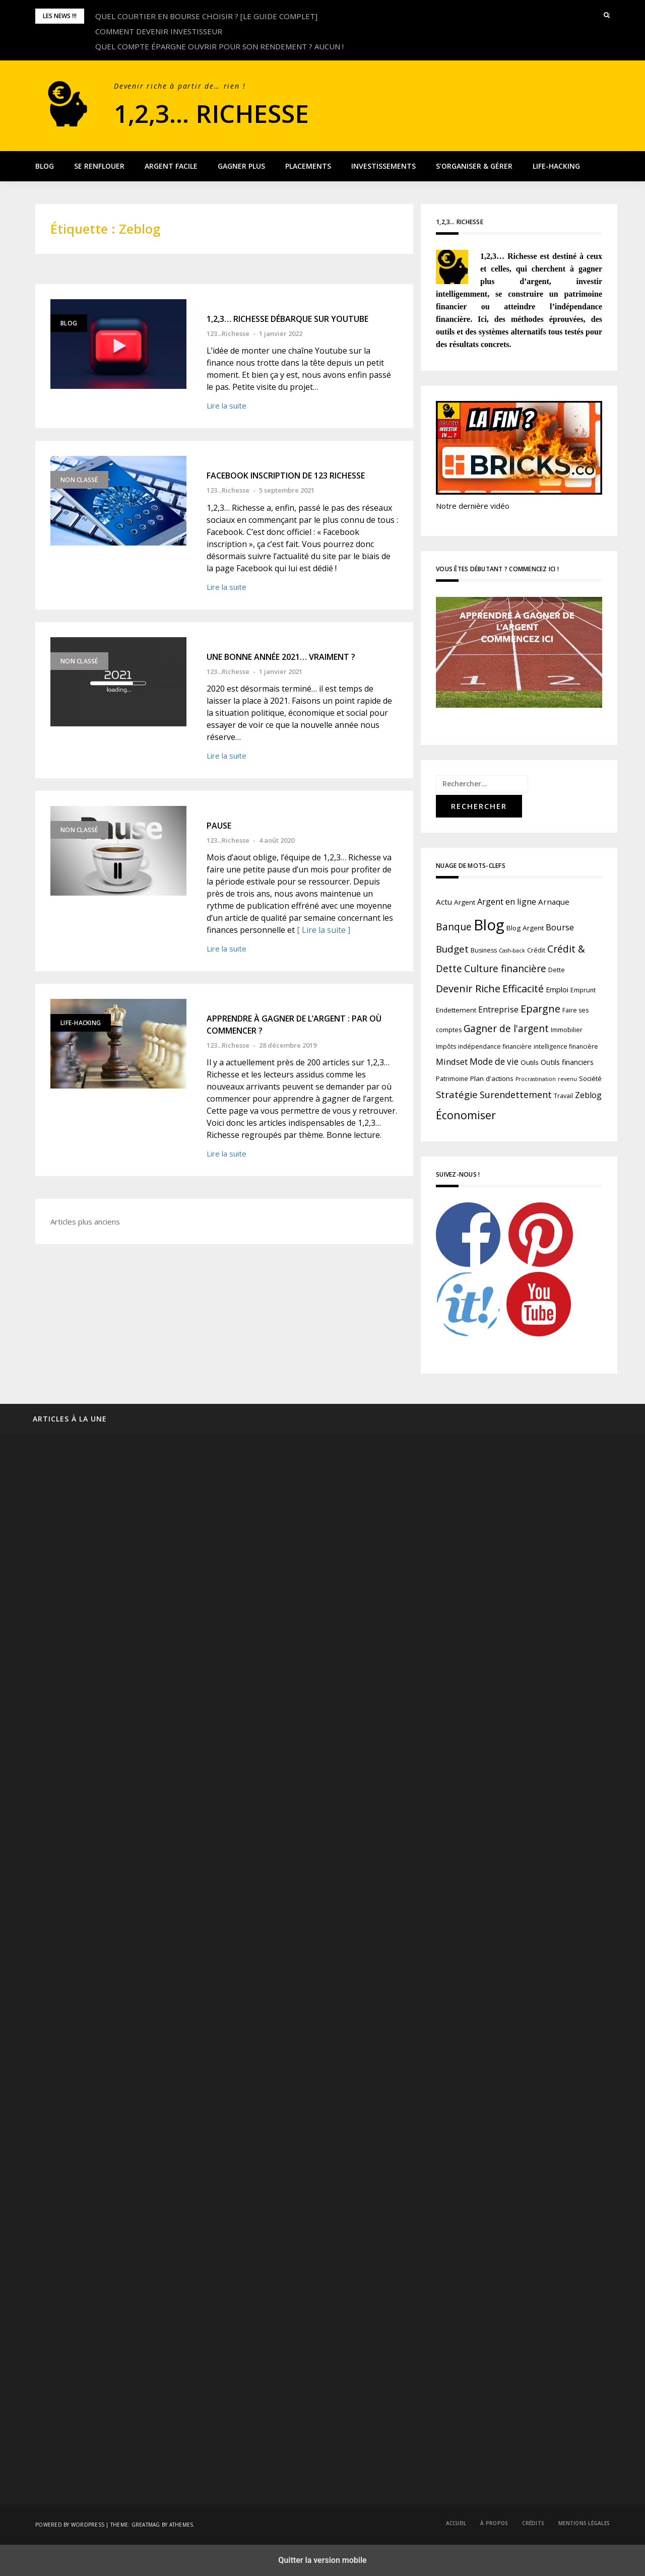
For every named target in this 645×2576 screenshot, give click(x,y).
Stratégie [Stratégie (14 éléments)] (457, 1094)
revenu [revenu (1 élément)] (567, 1078)
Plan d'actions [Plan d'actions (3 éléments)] (491, 1078)
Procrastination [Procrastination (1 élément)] (535, 1078)
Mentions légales (584, 2523)
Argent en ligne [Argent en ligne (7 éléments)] (506, 901)
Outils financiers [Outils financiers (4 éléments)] (567, 1062)
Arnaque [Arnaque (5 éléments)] (553, 902)
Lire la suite (226, 405)
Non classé (79, 480)
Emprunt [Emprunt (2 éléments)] (583, 990)
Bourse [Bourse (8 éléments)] (560, 927)
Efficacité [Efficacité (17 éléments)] (523, 988)
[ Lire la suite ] (323, 929)
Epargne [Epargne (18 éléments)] (540, 1008)
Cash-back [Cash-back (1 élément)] (512, 950)
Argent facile (171, 166)
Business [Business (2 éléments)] (484, 950)
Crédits (533, 2523)
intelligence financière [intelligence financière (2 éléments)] (566, 1046)
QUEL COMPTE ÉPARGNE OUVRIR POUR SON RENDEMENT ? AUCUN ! (219, 46)
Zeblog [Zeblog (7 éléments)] (588, 1095)
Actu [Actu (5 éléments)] (444, 902)
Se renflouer (99, 166)
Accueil (456, 2523)
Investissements (383, 166)
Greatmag (146, 2524)
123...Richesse (228, 333)
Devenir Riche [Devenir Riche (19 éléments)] (468, 988)
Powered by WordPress (69, 2524)
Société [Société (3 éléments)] (590, 1078)
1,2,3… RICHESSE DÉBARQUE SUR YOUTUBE (287, 318)
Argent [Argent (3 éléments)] (464, 902)
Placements (308, 166)
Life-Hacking (556, 166)
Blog (44, 166)
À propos (494, 2523)
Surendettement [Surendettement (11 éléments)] (516, 1095)
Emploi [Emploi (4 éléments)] (557, 989)
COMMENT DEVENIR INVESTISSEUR (158, 31)
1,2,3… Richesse (233, 111)
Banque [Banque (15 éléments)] (454, 926)
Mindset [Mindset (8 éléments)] (452, 1061)
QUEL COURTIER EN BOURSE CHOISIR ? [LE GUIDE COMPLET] (206, 16)
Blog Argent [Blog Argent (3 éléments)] (525, 927)
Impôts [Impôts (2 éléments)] (446, 1046)
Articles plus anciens (85, 1221)
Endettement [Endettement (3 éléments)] (456, 1009)
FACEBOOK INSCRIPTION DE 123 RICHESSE (286, 475)
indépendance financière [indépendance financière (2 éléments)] (495, 1046)
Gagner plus (241, 166)
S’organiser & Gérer (474, 166)
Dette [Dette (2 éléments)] (556, 970)
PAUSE (219, 825)
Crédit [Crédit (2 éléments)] (536, 950)
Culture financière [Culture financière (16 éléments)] (505, 968)
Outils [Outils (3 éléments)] (530, 1062)
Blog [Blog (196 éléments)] (489, 925)
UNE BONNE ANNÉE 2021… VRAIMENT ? (281, 656)
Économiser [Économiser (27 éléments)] (466, 1115)
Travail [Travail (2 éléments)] (563, 1096)
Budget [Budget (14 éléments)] (452, 949)
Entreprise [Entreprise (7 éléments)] (498, 1009)
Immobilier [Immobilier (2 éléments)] (567, 1030)
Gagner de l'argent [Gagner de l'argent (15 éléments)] (506, 1028)
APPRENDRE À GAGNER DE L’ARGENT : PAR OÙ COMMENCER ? (294, 1024)
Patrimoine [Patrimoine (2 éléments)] (452, 1078)
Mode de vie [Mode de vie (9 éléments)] (494, 1061)
